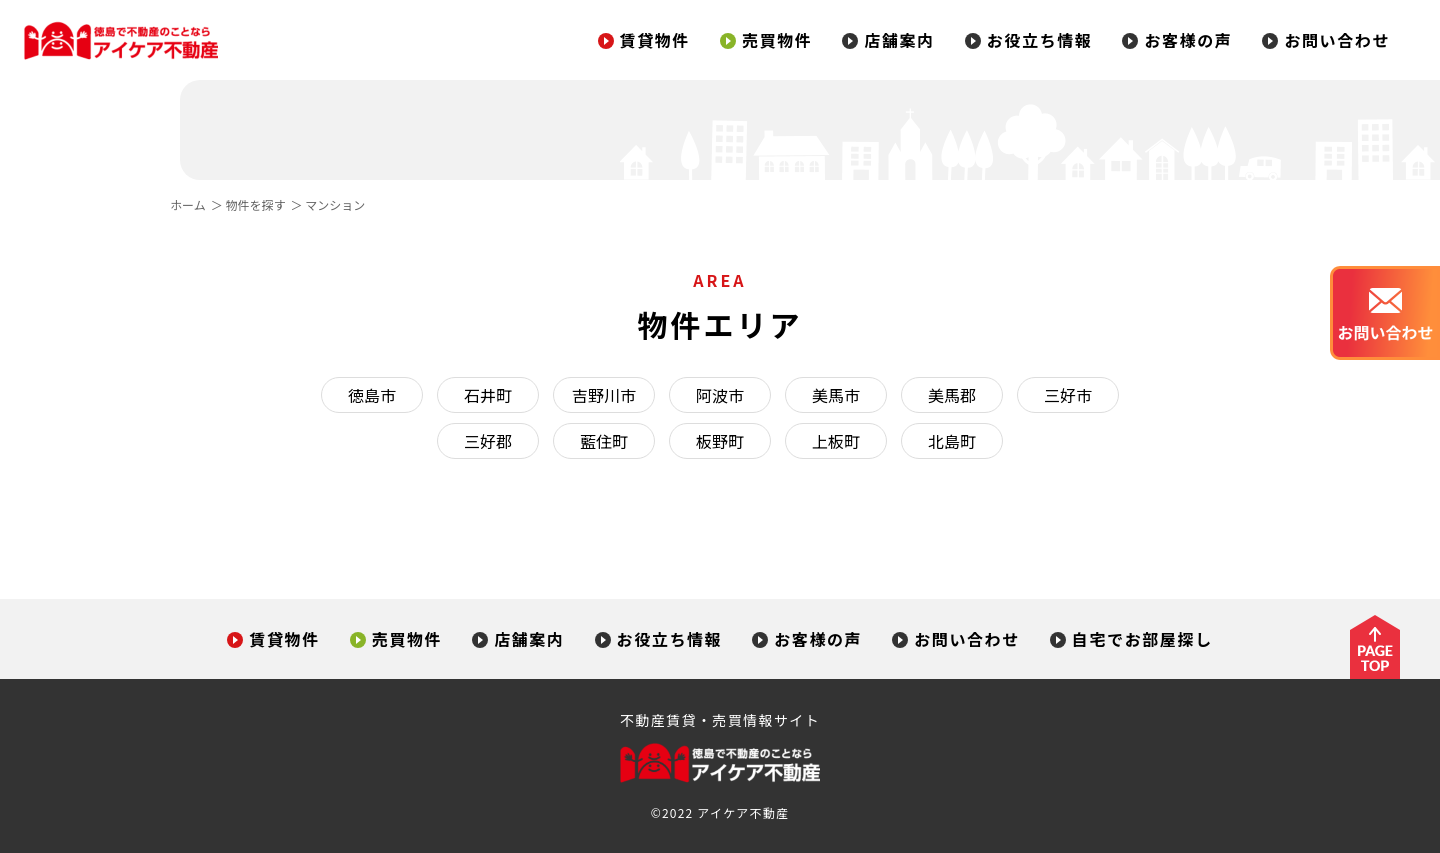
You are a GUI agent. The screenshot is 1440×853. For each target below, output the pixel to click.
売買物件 (766, 40)
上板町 (836, 441)
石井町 (488, 395)
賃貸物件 (644, 40)
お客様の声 (1177, 40)
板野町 (720, 441)
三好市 (1068, 395)
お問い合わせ (1326, 40)
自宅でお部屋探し (1131, 639)
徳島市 (372, 395)
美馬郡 (952, 395)
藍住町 (604, 441)
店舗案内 (888, 40)
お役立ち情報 (1029, 40)
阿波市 (720, 395)
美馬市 (836, 395)
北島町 (952, 441)
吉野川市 (604, 395)
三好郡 (488, 441)
